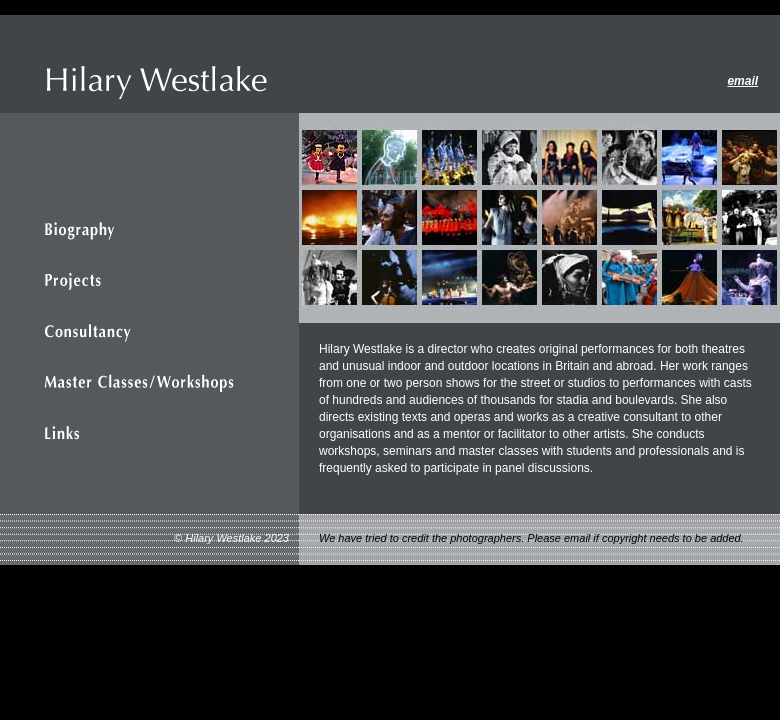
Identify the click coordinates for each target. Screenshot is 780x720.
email (742, 81)
